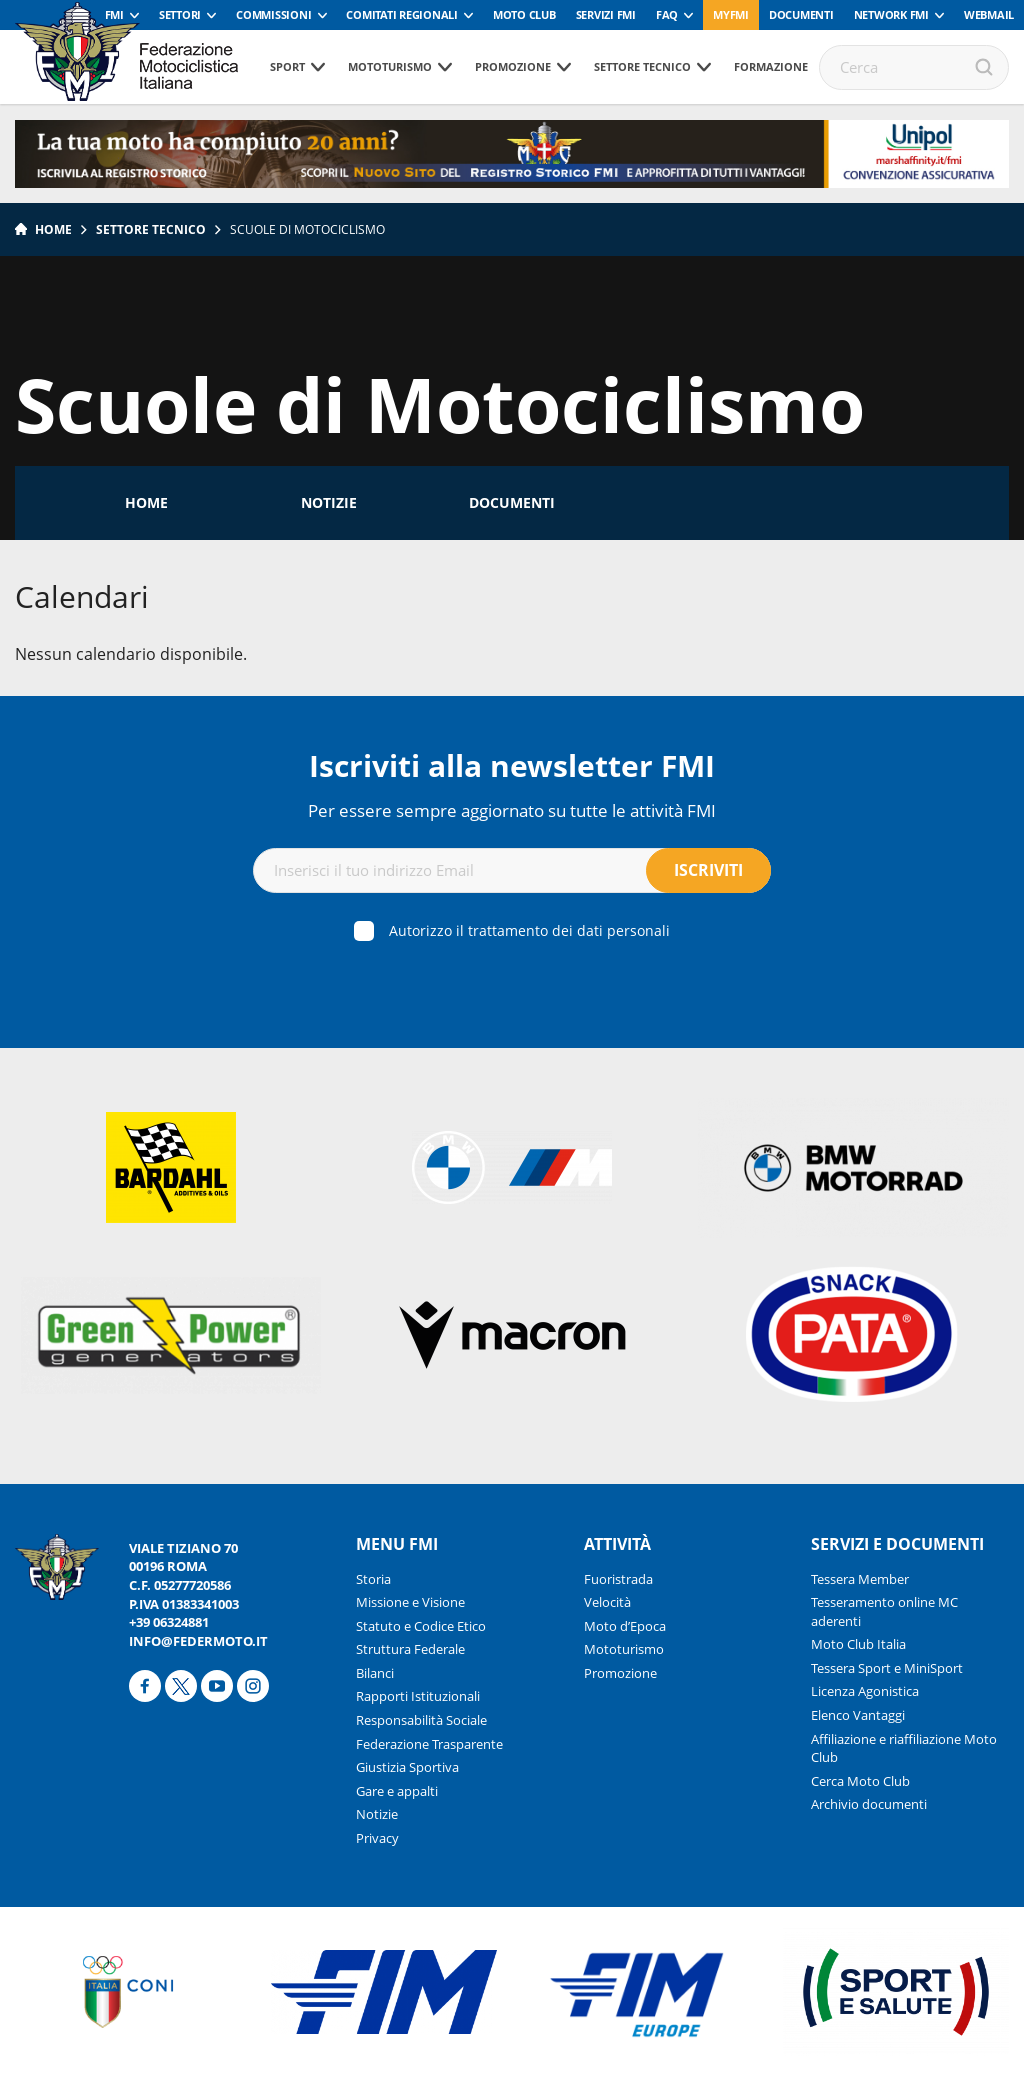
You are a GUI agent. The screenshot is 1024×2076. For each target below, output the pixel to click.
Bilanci (375, 1673)
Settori (180, 14)
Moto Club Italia (858, 1644)
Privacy (377, 1838)
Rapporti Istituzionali (418, 1696)
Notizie (329, 502)
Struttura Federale (410, 1649)
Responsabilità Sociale (421, 1720)
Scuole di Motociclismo (307, 229)
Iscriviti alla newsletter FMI (512, 765)
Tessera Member (860, 1579)
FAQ (667, 14)
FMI (114, 14)
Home (53, 229)
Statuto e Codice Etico (421, 1626)
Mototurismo (390, 66)
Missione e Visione (410, 1602)
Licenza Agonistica (865, 1691)
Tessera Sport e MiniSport (887, 1668)
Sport (287, 66)
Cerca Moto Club (860, 1781)
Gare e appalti (397, 1791)
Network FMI (891, 14)
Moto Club (524, 14)
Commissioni (273, 14)
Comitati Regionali (402, 14)
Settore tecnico (642, 66)
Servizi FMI (606, 14)
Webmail (989, 14)
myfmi (731, 14)
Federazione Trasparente (429, 1744)
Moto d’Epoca (625, 1626)
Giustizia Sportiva (407, 1767)
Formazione (771, 66)
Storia (373, 1579)
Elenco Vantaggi (858, 1715)
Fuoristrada (618, 1579)
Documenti (801, 14)
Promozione (513, 66)
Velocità (607, 1602)
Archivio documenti (869, 1804)
